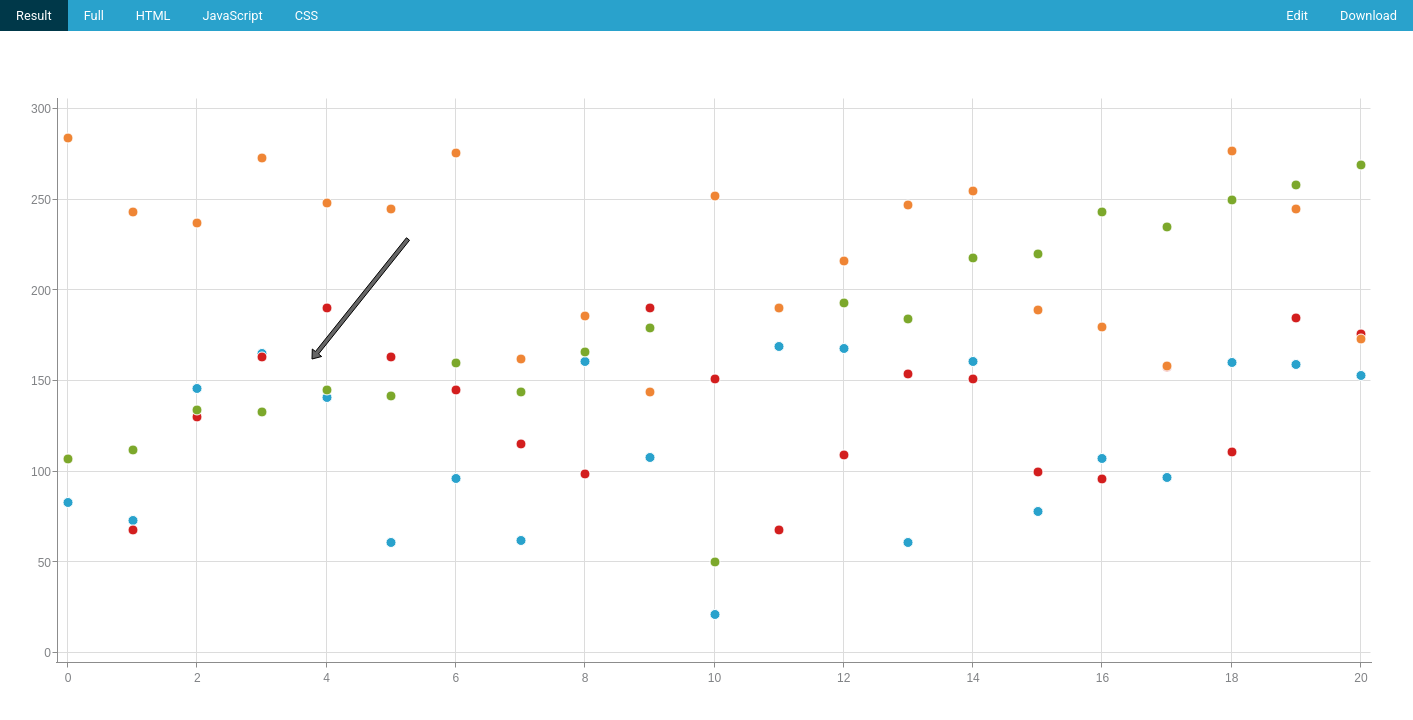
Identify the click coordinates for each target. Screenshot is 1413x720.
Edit (1297, 15)
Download (1368, 15)
